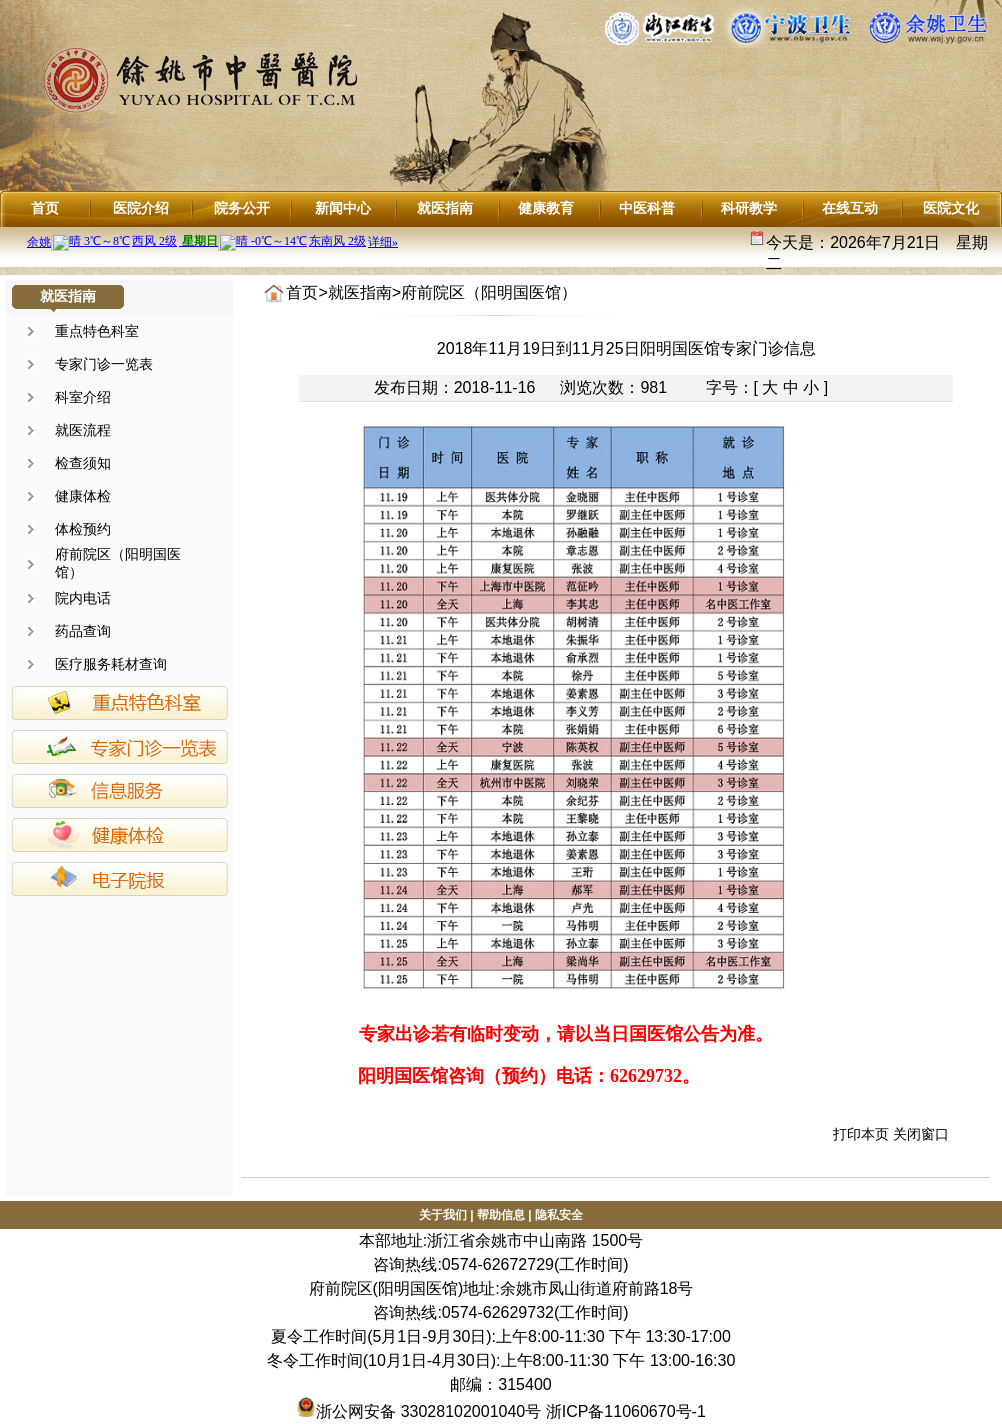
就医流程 (83, 430)
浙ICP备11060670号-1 (626, 1411)
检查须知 (83, 463)
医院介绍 (141, 208)
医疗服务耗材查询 (111, 664)
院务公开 (242, 208)
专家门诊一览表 (104, 364)
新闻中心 (343, 208)
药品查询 (83, 631)
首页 (45, 208)
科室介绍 (83, 397)
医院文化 (951, 208)
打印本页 (861, 1134)
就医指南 (445, 208)
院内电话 (83, 598)
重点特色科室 (97, 331)
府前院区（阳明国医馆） (489, 292)
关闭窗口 (921, 1134)
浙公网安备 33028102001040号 (418, 1411)
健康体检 (83, 496)
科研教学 (749, 208)
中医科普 (647, 208)
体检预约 (83, 529)
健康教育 (546, 208)
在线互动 (850, 208)
